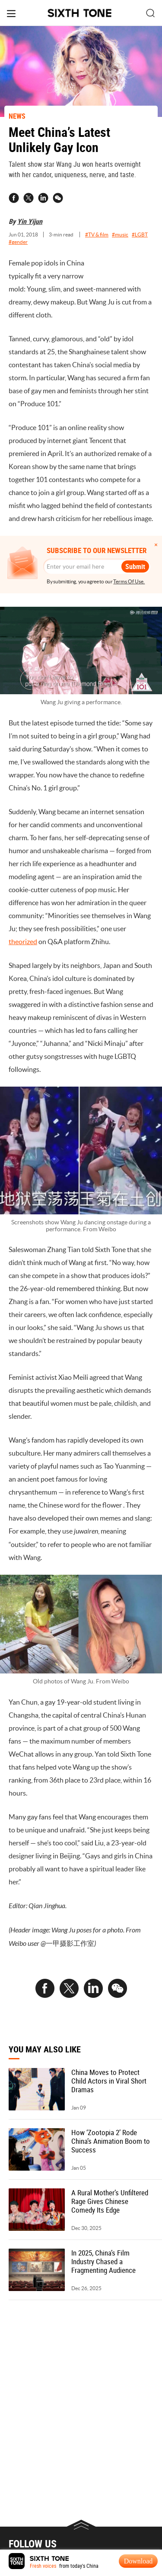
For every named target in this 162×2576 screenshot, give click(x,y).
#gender (18, 242)
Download (138, 2561)
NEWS (17, 116)
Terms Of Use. (129, 581)
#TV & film (96, 234)
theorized (23, 941)
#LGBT (140, 234)
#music (120, 234)
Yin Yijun (29, 221)
